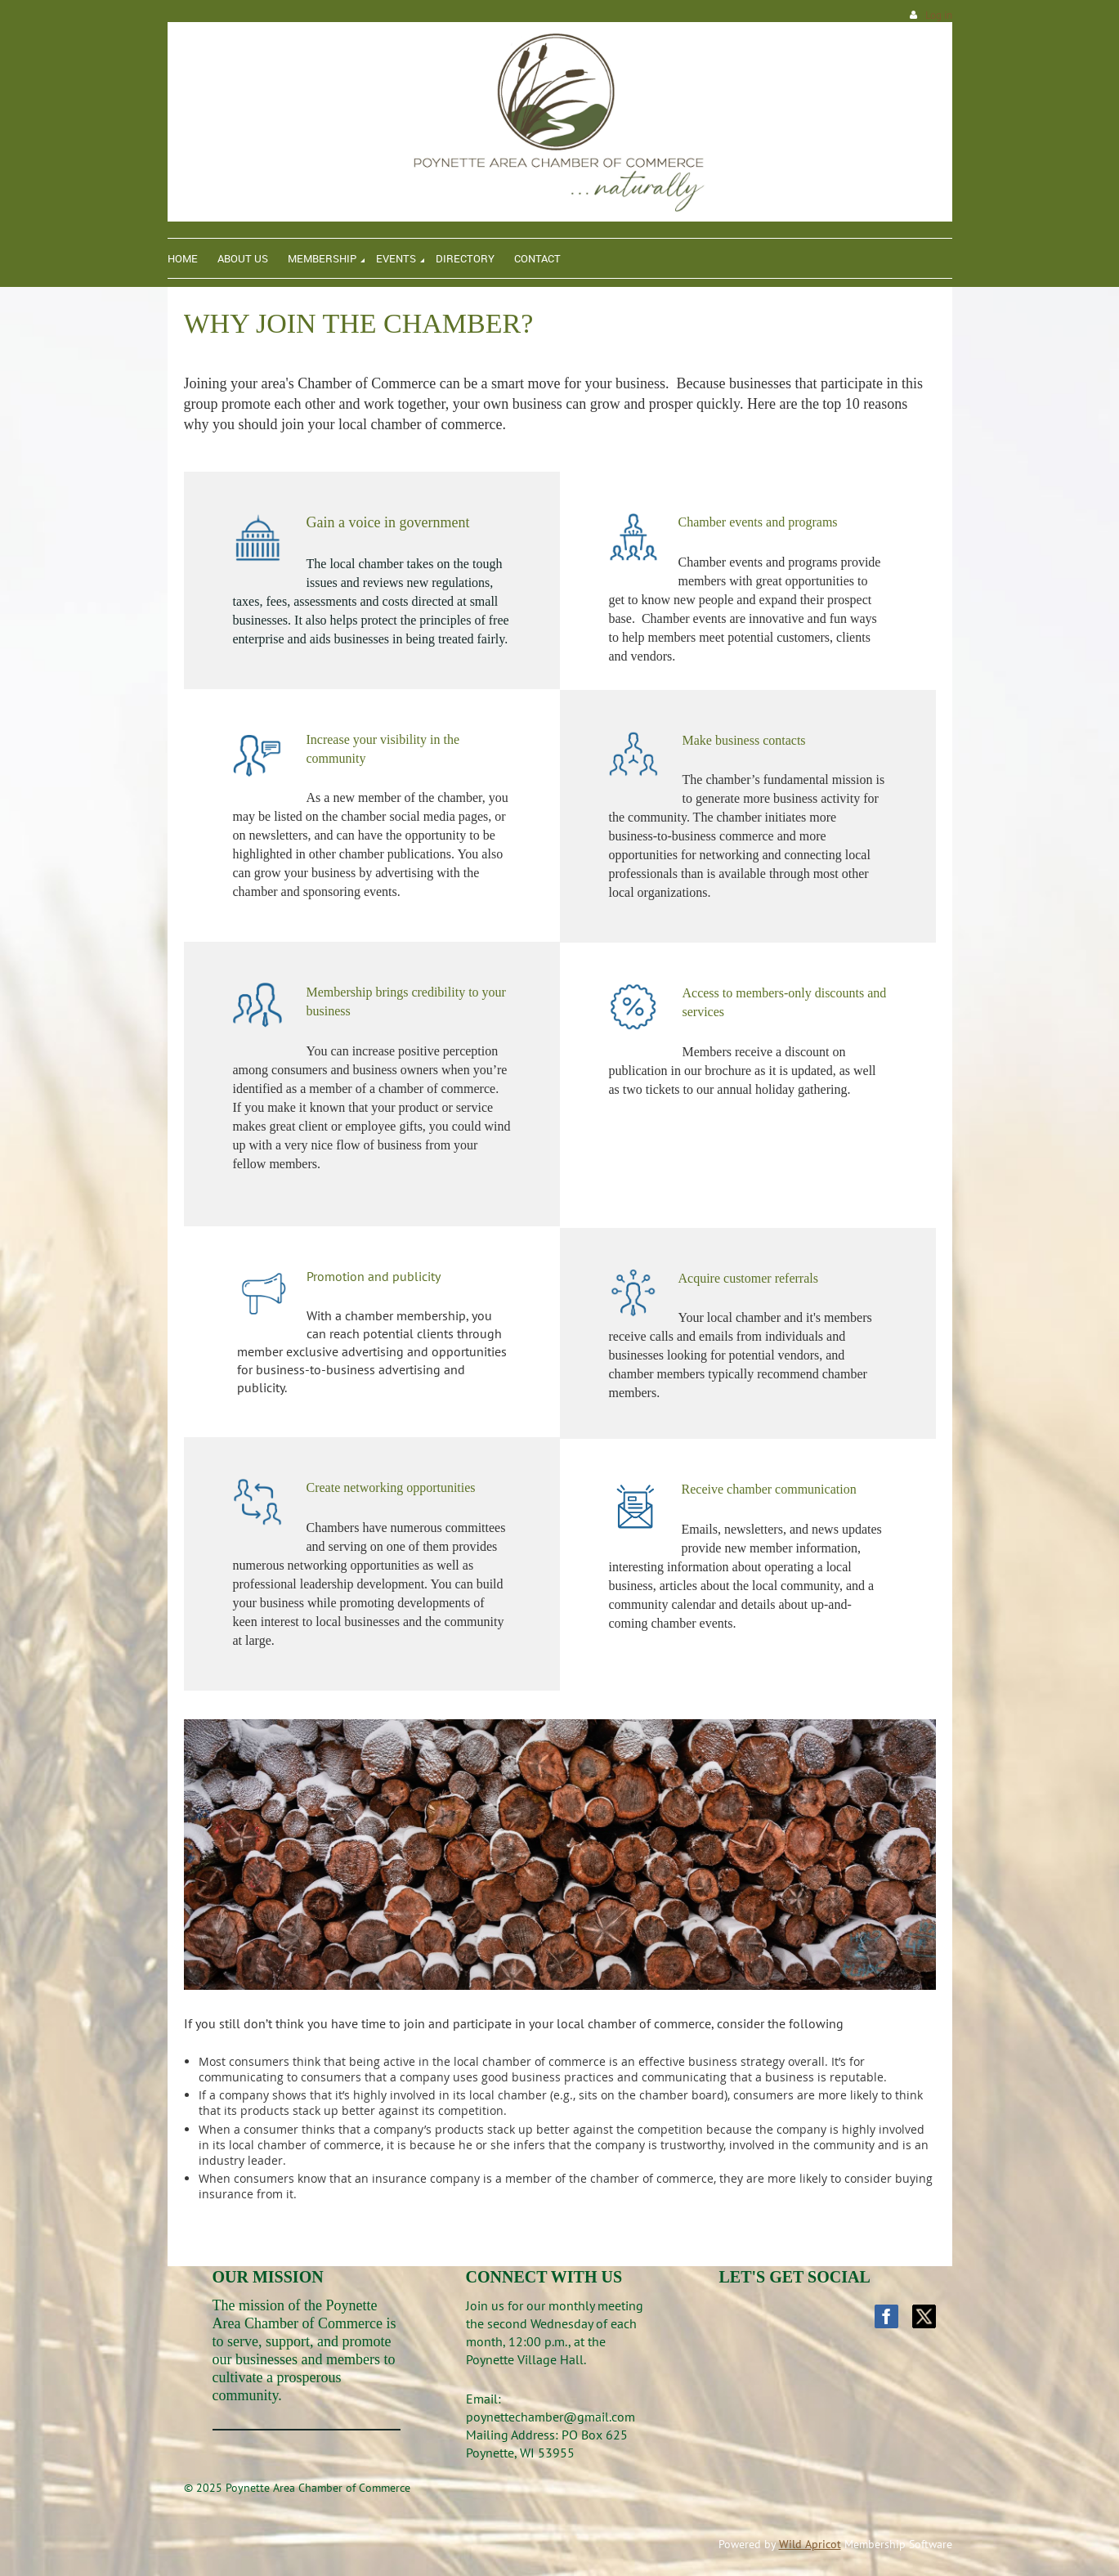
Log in (938, 15)
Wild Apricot (810, 2544)
